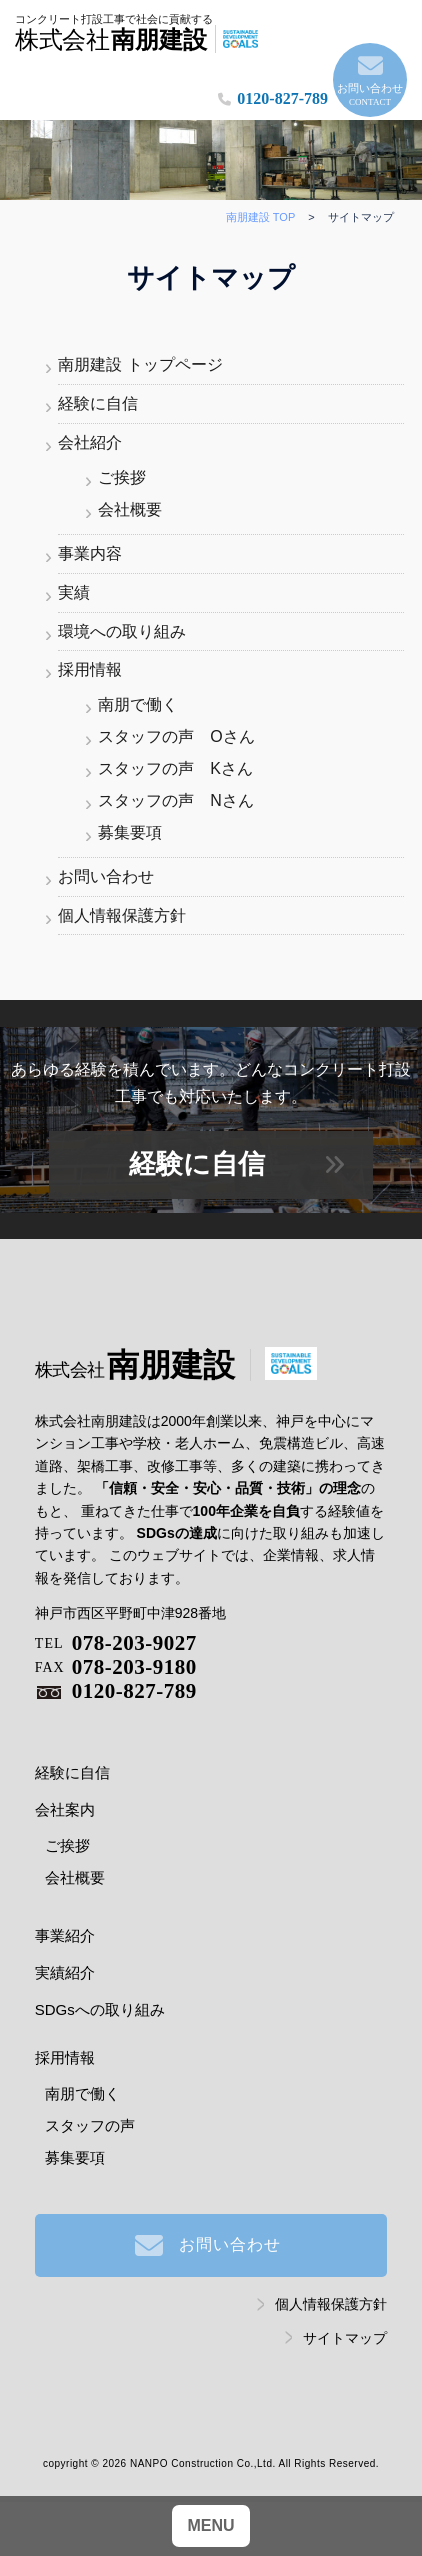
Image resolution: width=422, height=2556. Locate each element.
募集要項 (130, 832)
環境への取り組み (122, 631)
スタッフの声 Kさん (175, 768)
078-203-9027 (116, 1643)
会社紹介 (90, 442)
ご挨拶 (122, 477)
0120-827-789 (282, 98)
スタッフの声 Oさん (176, 736)
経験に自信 (98, 403)
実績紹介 (65, 1972)
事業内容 (90, 553)
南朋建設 (135, 1365)
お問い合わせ (370, 96)
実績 (74, 592)
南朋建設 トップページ (140, 364)
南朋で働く (138, 704)
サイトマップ (345, 2338)
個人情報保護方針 (122, 915)
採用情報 (90, 669)
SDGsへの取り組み (100, 2009)
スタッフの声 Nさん (176, 800)
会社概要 (130, 509)
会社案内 (65, 1809)
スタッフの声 (90, 2125)
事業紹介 (65, 1935)
